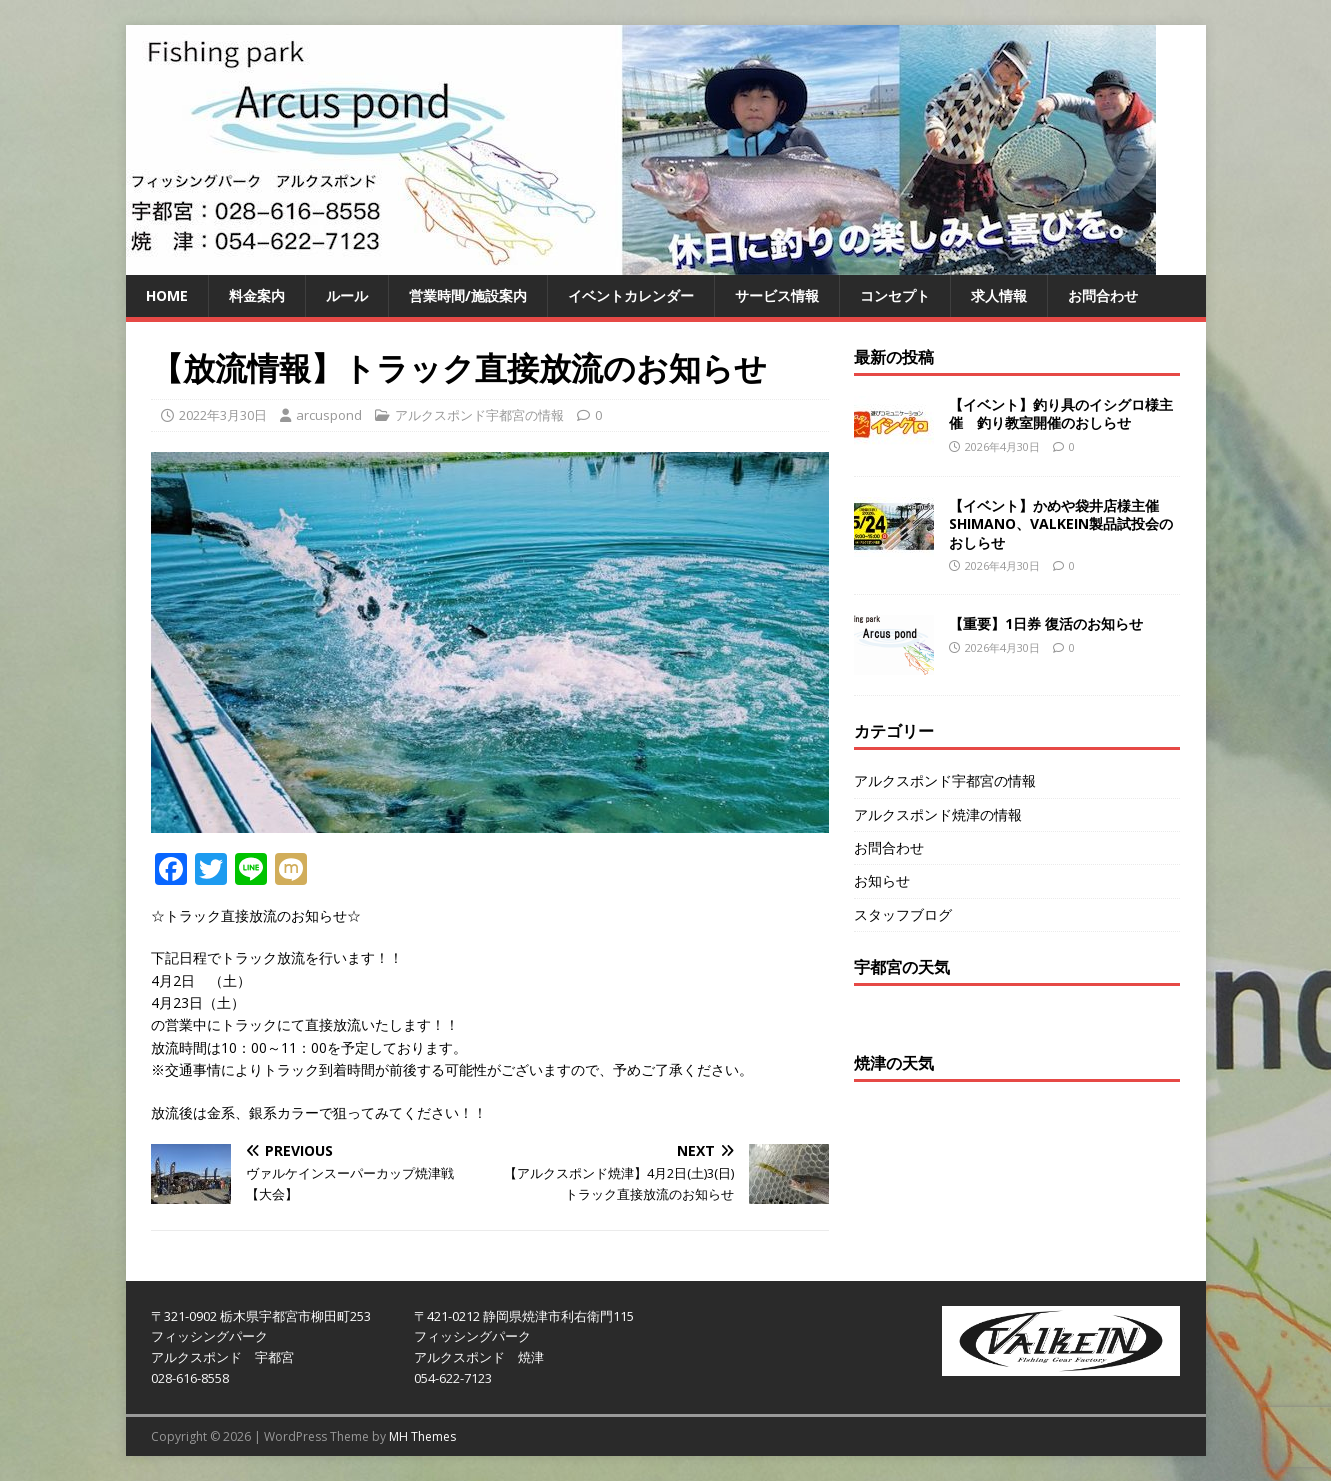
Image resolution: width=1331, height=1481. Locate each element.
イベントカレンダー (631, 295)
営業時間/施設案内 (468, 295)
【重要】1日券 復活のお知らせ (1046, 623)
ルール (347, 295)
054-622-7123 (453, 1378)
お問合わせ (1103, 295)
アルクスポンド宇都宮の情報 (479, 415)
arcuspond (329, 415)
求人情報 (999, 295)
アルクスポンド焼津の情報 (938, 814)
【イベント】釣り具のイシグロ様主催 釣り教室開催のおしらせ (1061, 413)
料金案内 (257, 295)
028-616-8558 (190, 1378)
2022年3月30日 (223, 415)
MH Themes (422, 1436)
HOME (167, 295)
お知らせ (882, 880)
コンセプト (895, 295)
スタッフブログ (903, 914)
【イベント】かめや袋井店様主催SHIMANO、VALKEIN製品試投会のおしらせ (1061, 523)
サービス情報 (777, 295)
